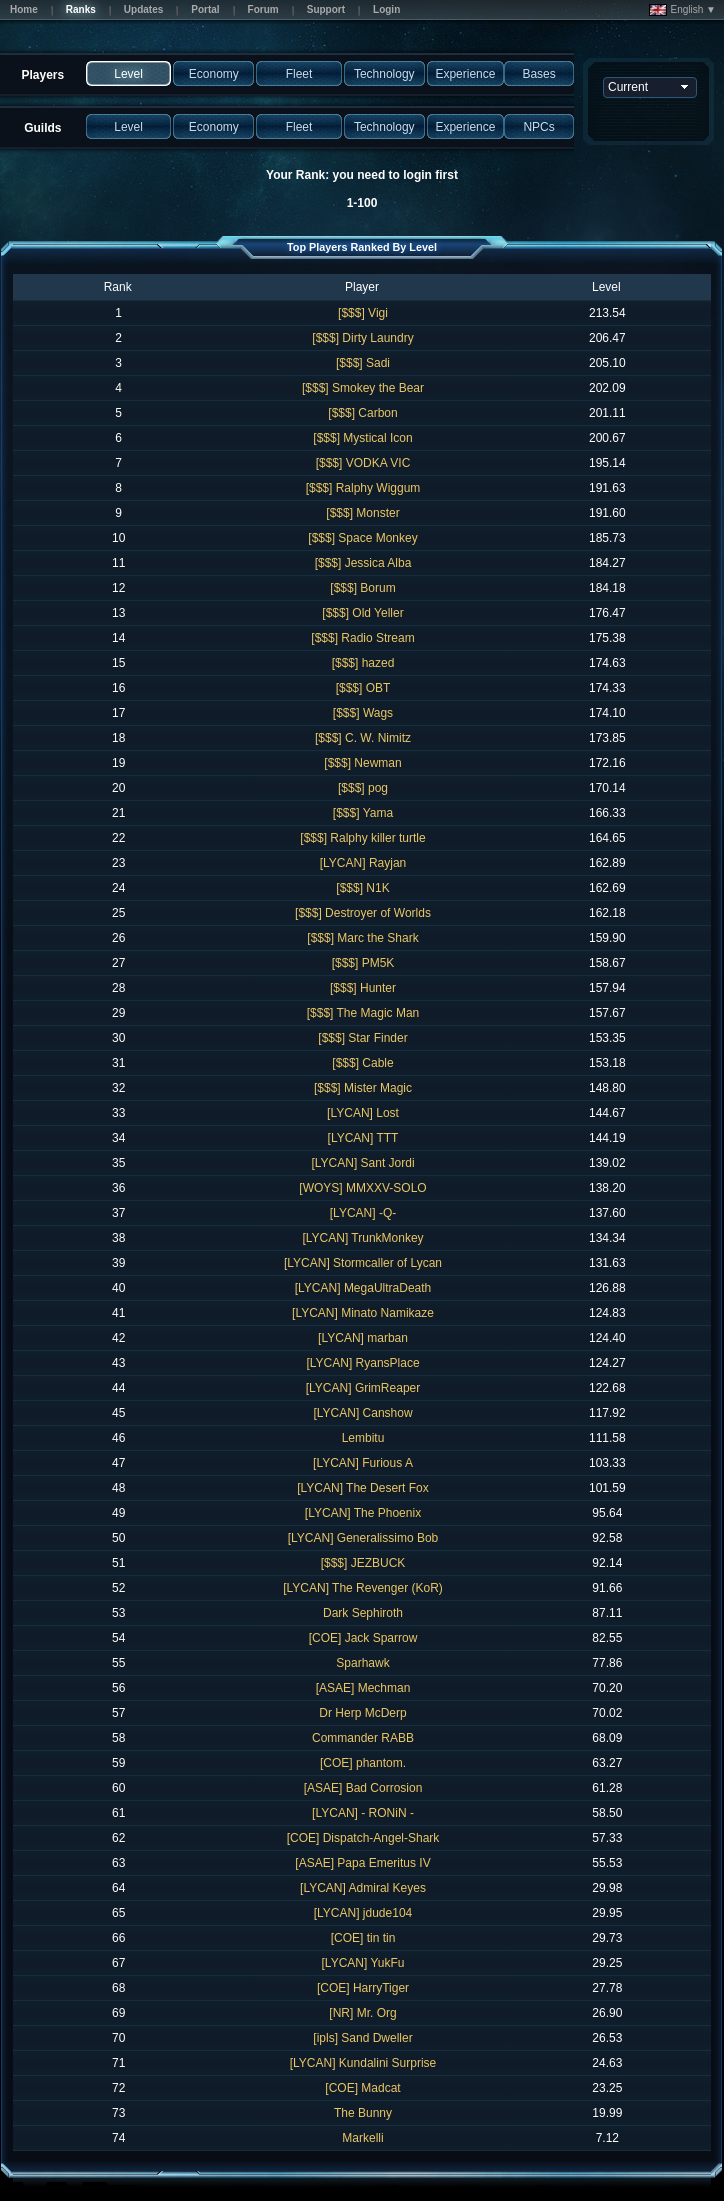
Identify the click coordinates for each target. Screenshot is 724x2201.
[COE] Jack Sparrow (363, 1638)
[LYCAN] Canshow (362, 1413)
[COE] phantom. (363, 1763)
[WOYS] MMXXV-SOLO (362, 1188)
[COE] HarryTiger (363, 1988)
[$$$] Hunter (363, 988)
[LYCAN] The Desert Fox (363, 1488)
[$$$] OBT (363, 688)
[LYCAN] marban (363, 1338)
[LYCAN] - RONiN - (363, 1813)
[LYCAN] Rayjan (363, 863)
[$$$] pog (363, 788)
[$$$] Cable (362, 1063)
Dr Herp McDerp (362, 1713)
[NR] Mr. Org (362, 2013)
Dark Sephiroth (363, 1613)
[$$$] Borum (362, 588)
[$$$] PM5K (363, 963)
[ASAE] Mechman (363, 1688)
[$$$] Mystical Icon (362, 438)
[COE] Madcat (362, 2088)
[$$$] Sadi (363, 363)
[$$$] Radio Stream (362, 638)
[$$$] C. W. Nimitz (363, 738)
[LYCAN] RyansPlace (362, 1363)
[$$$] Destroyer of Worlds (363, 913)
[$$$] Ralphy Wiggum (363, 488)
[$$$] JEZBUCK (363, 1563)
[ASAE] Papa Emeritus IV (362, 1863)
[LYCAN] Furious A (363, 1463)
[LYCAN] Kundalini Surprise (363, 2063)
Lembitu (363, 1438)
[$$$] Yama (363, 813)
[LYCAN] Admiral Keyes (363, 1888)
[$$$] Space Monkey (362, 538)
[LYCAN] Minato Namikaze (363, 1313)
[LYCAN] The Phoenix (363, 1513)
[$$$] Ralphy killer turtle (362, 838)
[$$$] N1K (362, 888)
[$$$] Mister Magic (363, 1088)
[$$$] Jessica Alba (363, 563)
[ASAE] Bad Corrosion (363, 1788)
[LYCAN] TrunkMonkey (362, 1238)
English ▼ (682, 10)
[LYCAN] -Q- (363, 1213)
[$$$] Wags (363, 713)
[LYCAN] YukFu (363, 1963)
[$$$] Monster (362, 513)
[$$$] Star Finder (362, 1038)
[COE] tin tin (363, 1938)
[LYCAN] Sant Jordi (362, 1163)
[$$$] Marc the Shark (362, 938)
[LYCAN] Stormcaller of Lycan (363, 1263)
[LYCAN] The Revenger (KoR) (363, 1588)
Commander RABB (363, 1738)
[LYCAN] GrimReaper (363, 1388)
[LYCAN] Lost (363, 1113)
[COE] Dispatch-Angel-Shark (363, 1838)
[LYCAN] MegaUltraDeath (363, 1288)
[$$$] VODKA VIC (363, 463)
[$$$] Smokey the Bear (363, 388)
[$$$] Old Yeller (362, 613)
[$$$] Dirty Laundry (362, 338)
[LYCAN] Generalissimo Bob (363, 1538)
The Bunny (363, 2113)
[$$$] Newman (362, 763)
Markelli (362, 2138)
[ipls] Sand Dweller (362, 2038)
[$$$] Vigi (363, 313)
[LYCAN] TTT (363, 1138)
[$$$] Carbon (362, 413)
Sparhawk (362, 1663)
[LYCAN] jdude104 (363, 1913)
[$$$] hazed (363, 663)
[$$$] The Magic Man (363, 1013)
